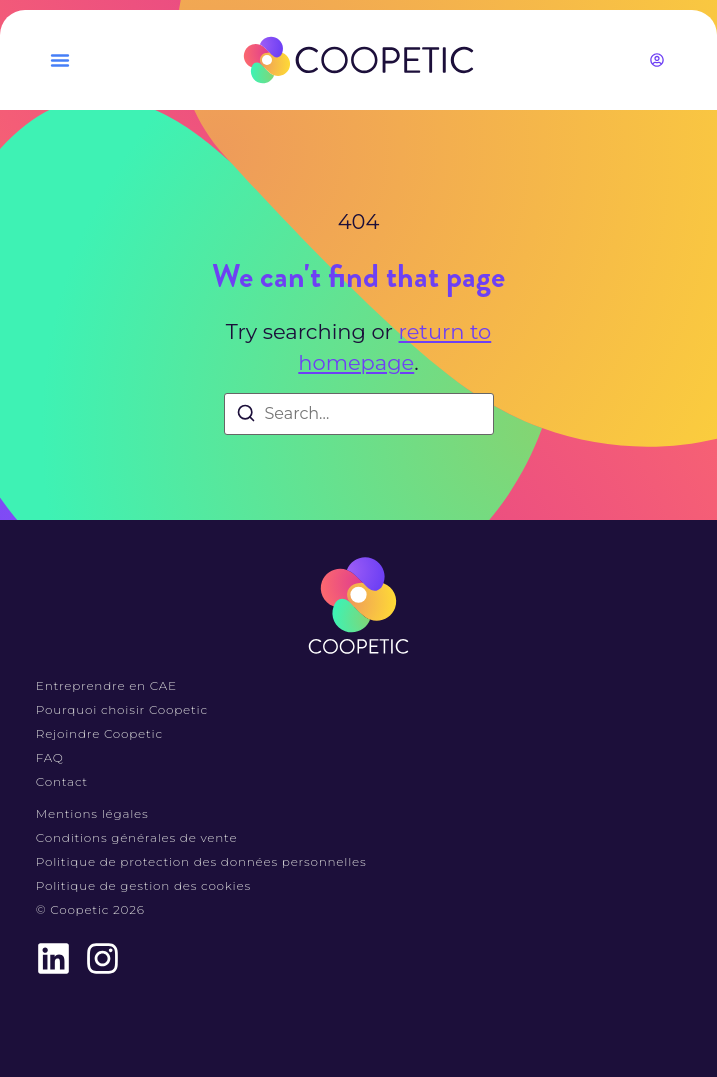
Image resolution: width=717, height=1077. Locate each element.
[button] (60, 60)
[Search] (246, 416)
